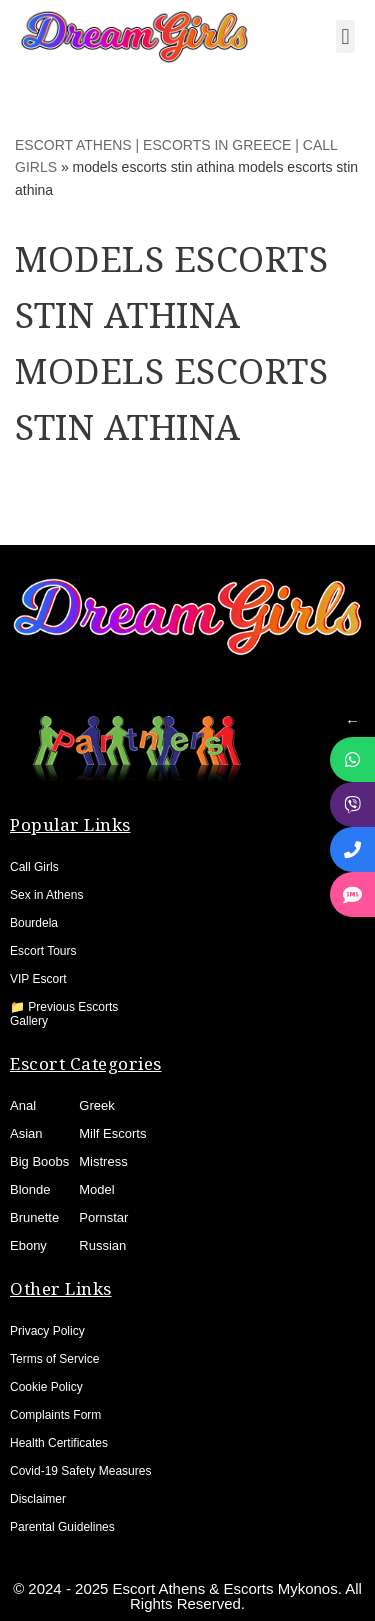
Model (96, 1189)
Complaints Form (55, 1415)
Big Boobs (39, 1161)
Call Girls (34, 867)
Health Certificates (59, 1443)
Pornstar (103, 1217)
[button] (345, 36)
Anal (23, 1105)
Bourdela (34, 923)
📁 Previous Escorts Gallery (64, 1014)
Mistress (103, 1161)
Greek (96, 1105)
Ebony (28, 1245)
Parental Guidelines (62, 1527)
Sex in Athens (46, 895)
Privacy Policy (47, 1331)
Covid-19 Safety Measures (80, 1471)
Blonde (30, 1189)
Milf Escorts (112, 1133)
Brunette (34, 1217)
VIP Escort (38, 979)
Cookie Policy (46, 1387)
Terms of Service (54, 1359)
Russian (102, 1245)
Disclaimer (38, 1499)
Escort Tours (43, 951)
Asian (26, 1133)
